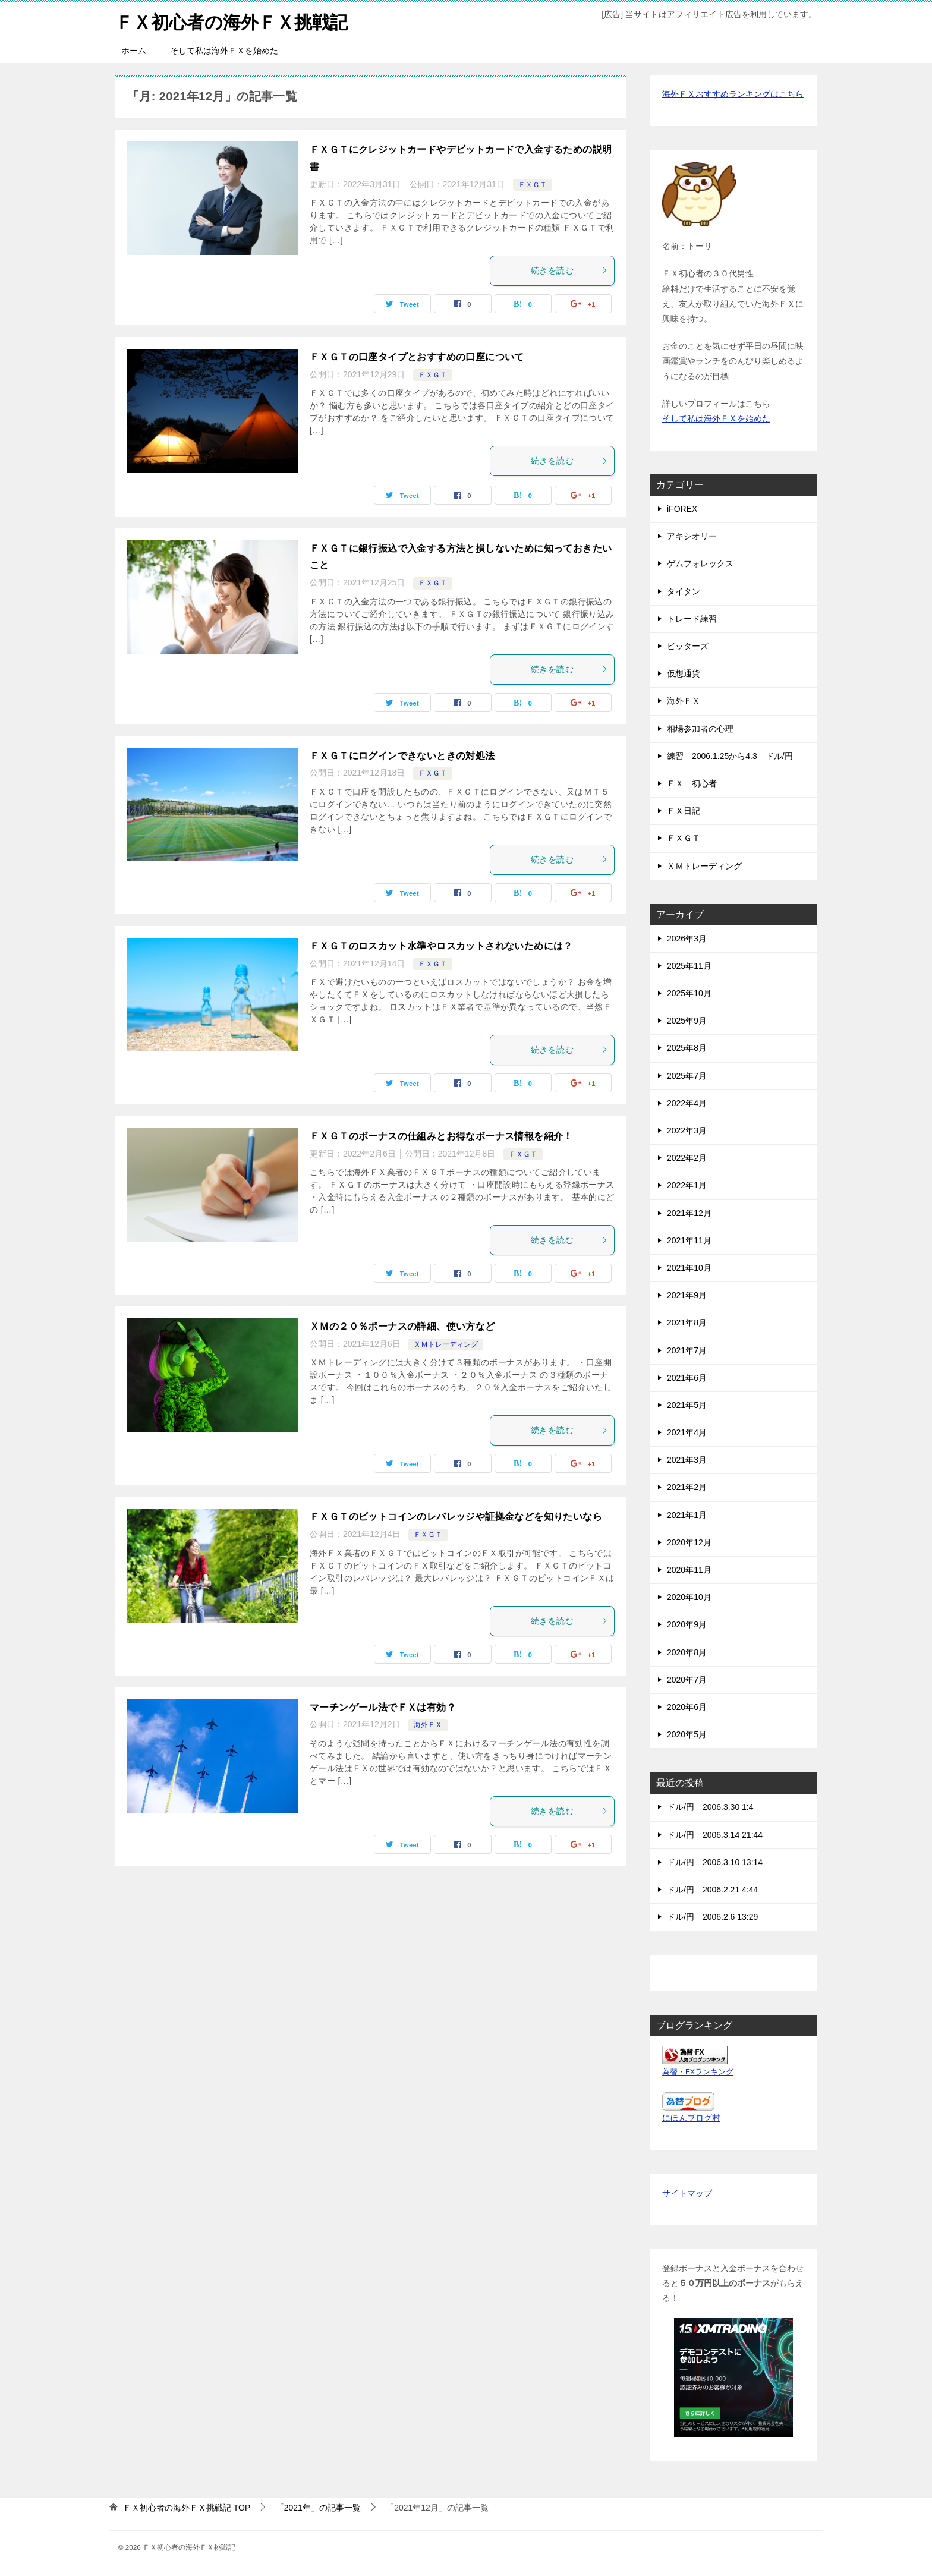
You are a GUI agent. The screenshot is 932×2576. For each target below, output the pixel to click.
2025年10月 (689, 993)
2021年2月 (687, 1487)
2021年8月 (687, 1322)
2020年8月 (687, 1652)
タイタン (683, 591)
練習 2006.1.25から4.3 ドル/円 (730, 756)
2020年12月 (689, 1542)
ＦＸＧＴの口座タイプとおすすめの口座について (417, 357)
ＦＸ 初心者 (692, 783)
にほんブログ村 (691, 2117)
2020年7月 (687, 1679)
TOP (186, 2507)
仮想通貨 (683, 673)
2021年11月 (689, 1240)
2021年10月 (689, 1268)
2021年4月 (687, 1432)
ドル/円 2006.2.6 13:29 (712, 1917)
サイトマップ (687, 2193)
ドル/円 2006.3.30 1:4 (710, 1807)
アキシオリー (692, 536)
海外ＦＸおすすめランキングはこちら (733, 94)
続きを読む (569, 270)
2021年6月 (687, 1378)
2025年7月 (687, 1076)
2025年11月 (689, 966)
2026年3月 (687, 938)
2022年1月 (687, 1185)
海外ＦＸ (428, 1725)
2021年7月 (687, 1350)
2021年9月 (687, 1295)
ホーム (133, 50)
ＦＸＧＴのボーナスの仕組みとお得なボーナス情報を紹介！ (441, 1136)
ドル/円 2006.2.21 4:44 (712, 1889)
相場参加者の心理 (700, 728)
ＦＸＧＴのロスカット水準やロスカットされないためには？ (441, 946)
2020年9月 (687, 1624)
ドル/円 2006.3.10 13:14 (715, 1862)
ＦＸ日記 (683, 810)
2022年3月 (687, 1130)
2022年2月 (687, 1158)
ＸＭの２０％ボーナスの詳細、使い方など (402, 1326)
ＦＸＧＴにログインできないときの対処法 (402, 756)
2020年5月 (687, 1734)
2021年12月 (689, 1213)
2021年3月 (687, 1460)
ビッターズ (688, 646)
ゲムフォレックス (700, 563)
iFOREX (682, 509)
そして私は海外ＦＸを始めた (224, 50)
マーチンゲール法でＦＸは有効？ (383, 1707)
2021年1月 (687, 1515)
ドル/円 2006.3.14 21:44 (715, 1835)
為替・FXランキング (697, 2072)
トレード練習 (692, 618)
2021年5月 (687, 1405)
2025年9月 (687, 1020)
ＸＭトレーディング (446, 1344)
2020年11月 (689, 1569)
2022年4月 (687, 1103)
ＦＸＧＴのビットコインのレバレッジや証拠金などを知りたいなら (456, 1516)
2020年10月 (689, 1597)
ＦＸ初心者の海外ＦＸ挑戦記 (231, 20)
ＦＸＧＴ (532, 185)
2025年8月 (687, 1048)
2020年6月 (687, 1707)
